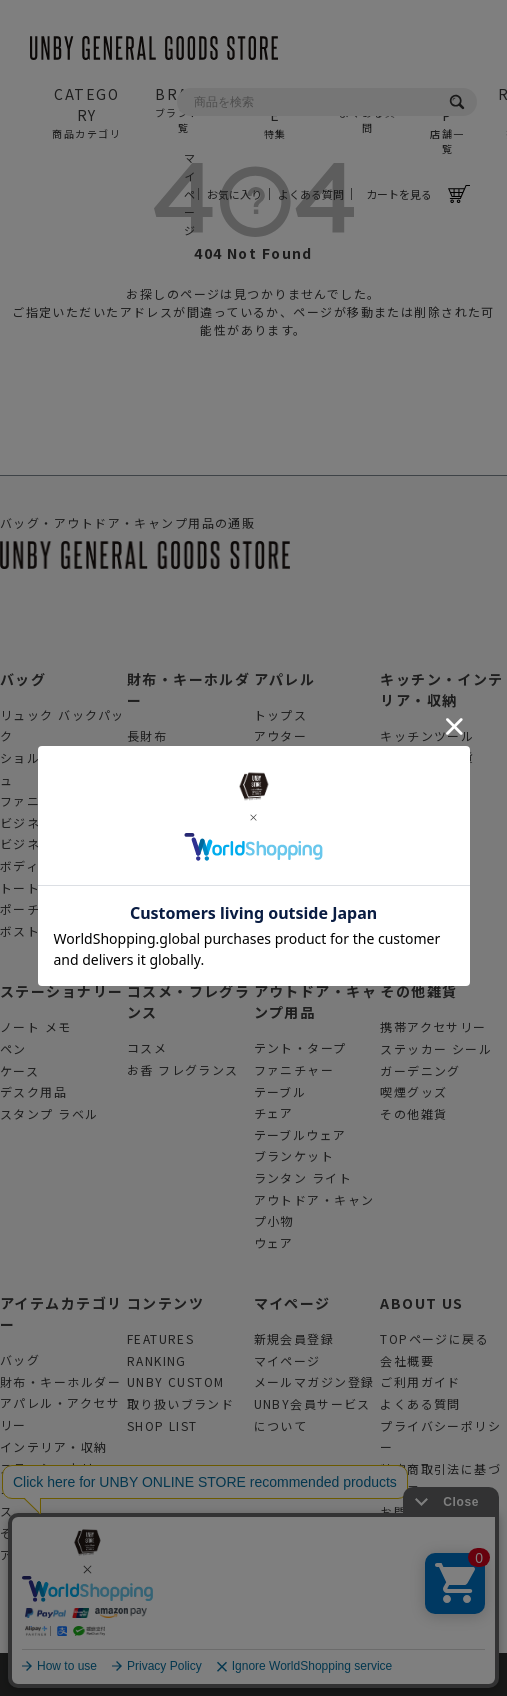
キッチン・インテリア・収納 (442, 689)
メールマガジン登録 (314, 1381)
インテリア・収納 (54, 1446)
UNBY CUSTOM (176, 1381)
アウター (281, 735)
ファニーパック (47, 800)
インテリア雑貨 (427, 756)
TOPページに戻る (434, 1338)
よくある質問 (311, 194)
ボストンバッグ (47, 930)
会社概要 (407, 1360)
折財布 (147, 756)
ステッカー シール (436, 1048)
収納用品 (407, 778)
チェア (274, 1112)
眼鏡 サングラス (303, 800)
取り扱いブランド (181, 1403)
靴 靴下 (276, 779)
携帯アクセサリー (433, 1026)
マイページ (188, 194)
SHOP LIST (162, 1425)
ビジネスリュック (54, 843)
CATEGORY (87, 112)
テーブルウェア (300, 1134)
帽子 (267, 757)
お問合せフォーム (434, 1511)
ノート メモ (36, 1026)
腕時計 (274, 822)
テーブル (280, 1091)
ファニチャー (294, 1069)
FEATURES (161, 1338)
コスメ (147, 1047)
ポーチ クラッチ (49, 908)
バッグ (23, 679)
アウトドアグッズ (53, 1554)
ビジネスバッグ (47, 822)
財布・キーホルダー (60, 1381)
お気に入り (234, 194)
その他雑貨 (418, 991)
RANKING (157, 1360)
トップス (281, 714)
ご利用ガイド (420, 1381)
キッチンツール (427, 735)
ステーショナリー (62, 991)
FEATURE (275, 112)
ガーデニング (420, 1070)
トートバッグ (40, 887)
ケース (19, 1070)
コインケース (167, 778)
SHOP (447, 120)
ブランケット (294, 1155)
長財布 (147, 735)
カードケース (167, 800)
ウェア (274, 1242)
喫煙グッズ (413, 1091)
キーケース (160, 843)
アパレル (285, 679)
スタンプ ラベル (49, 1113)
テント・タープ (300, 1047)
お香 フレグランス (183, 1069)
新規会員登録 (294, 1338)
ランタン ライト (303, 1177)
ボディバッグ (40, 865)
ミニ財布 (154, 821)
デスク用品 (33, 1091)
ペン (13, 1048)
